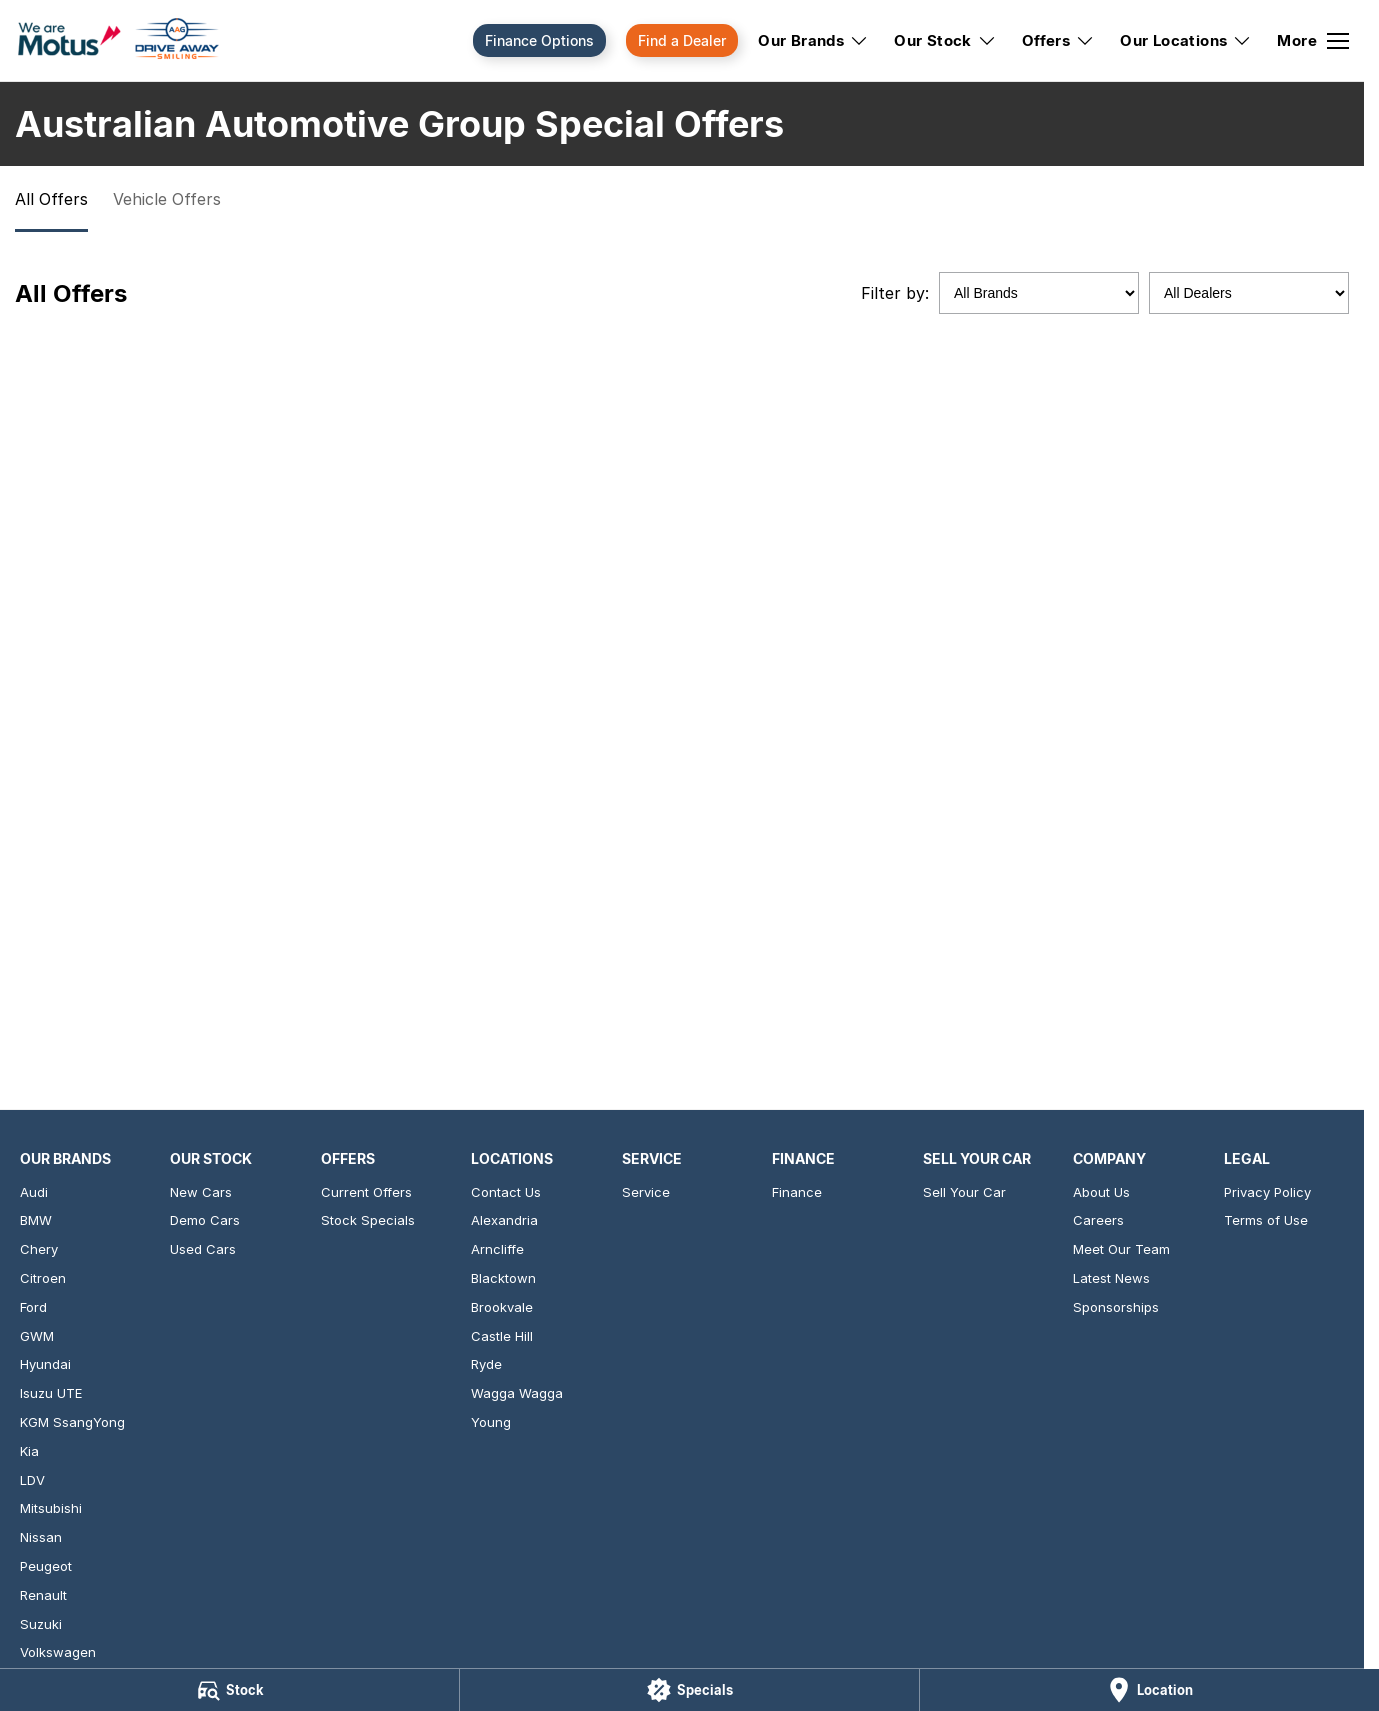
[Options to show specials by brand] (1039, 293)
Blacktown (503, 1278)
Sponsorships (1116, 1307)
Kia (29, 1451)
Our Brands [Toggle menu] (813, 40)
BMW (36, 1220)
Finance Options (539, 40)
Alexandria (504, 1220)
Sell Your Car (964, 1192)
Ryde (486, 1364)
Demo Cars (205, 1220)
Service (646, 1192)
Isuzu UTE (51, 1393)
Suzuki (41, 1624)
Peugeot (46, 1566)
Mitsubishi (51, 1508)
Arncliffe (497, 1249)
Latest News (1111, 1278)
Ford (33, 1307)
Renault (43, 1595)
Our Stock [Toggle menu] (945, 40)
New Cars (201, 1192)
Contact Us (506, 1192)
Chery (39, 1249)
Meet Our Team (1121, 1249)
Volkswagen (58, 1652)
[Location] (1149, 1690)
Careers (1098, 1220)
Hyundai (45, 1364)
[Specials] (689, 1690)
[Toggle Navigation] (1313, 41)
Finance (797, 1192)
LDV (32, 1480)
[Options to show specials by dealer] (1249, 293)
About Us (1101, 1192)
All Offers (51, 199)
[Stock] (229, 1690)
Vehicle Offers (167, 199)
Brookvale (502, 1307)
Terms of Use (1266, 1220)
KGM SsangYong (72, 1422)
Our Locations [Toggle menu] (1186, 40)
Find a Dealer (682, 40)
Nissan (41, 1537)
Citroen (43, 1278)
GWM (37, 1336)
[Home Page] (118, 41)
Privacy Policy (1267, 1192)
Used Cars (203, 1249)
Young (491, 1422)
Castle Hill (502, 1336)
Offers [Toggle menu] (1058, 40)
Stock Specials (368, 1220)
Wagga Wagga (517, 1393)
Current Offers (366, 1192)
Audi (34, 1192)
